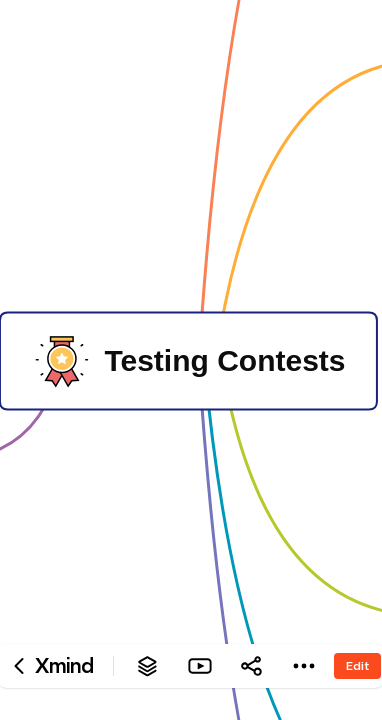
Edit (357, 665)
